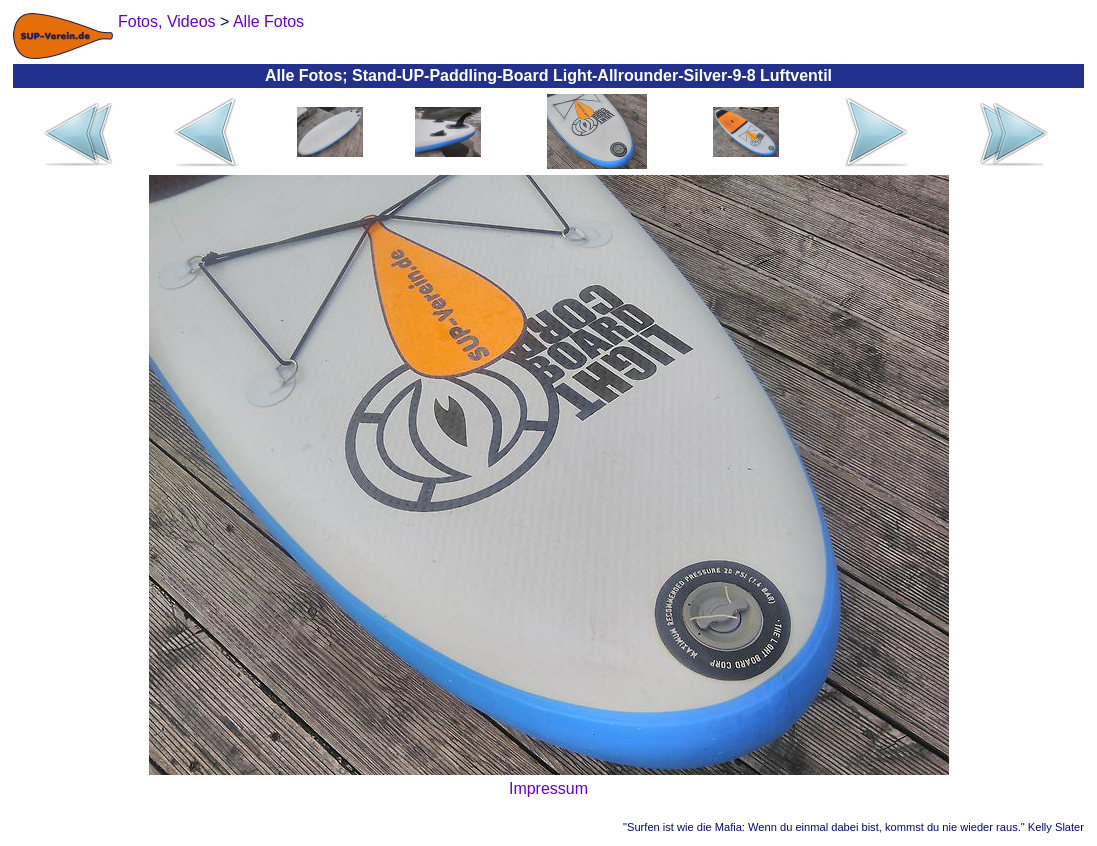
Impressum (548, 788)
